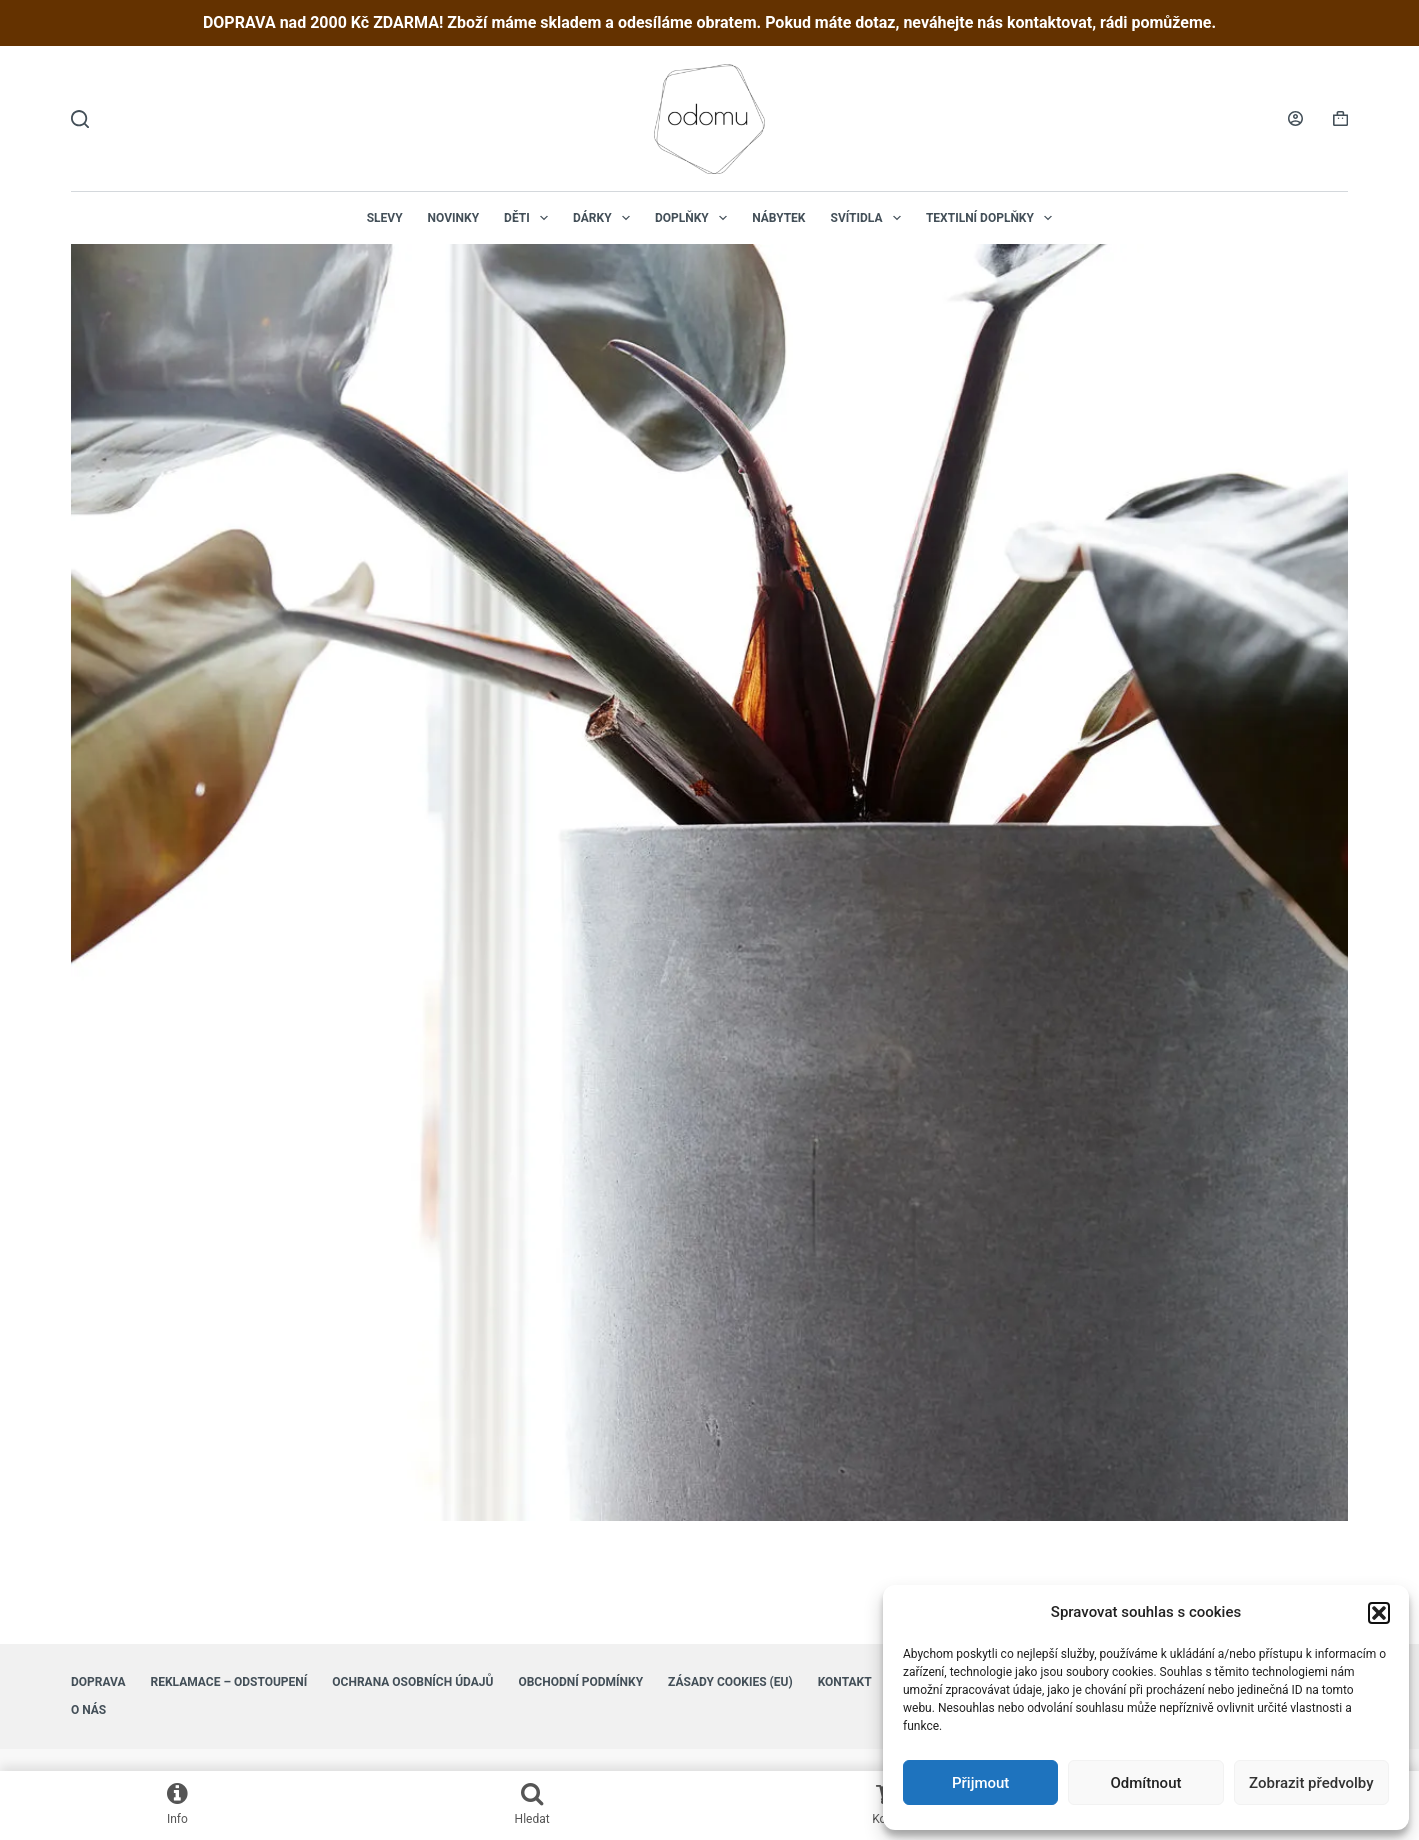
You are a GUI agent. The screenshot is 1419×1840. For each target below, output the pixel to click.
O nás (88, 1710)
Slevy (385, 218)
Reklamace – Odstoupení (229, 1682)
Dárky (605, 218)
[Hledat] (80, 119)
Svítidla (870, 218)
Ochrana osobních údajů (412, 1682)
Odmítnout (1146, 1783)
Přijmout (980, 1783)
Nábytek (778, 218)
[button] (1379, 1613)
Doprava (98, 1682)
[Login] (1295, 118)
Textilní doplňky (993, 218)
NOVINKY (454, 218)
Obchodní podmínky (580, 1682)
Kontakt (845, 1682)
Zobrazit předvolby (1311, 1783)
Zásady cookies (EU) (730, 1682)
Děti (530, 218)
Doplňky (695, 218)
